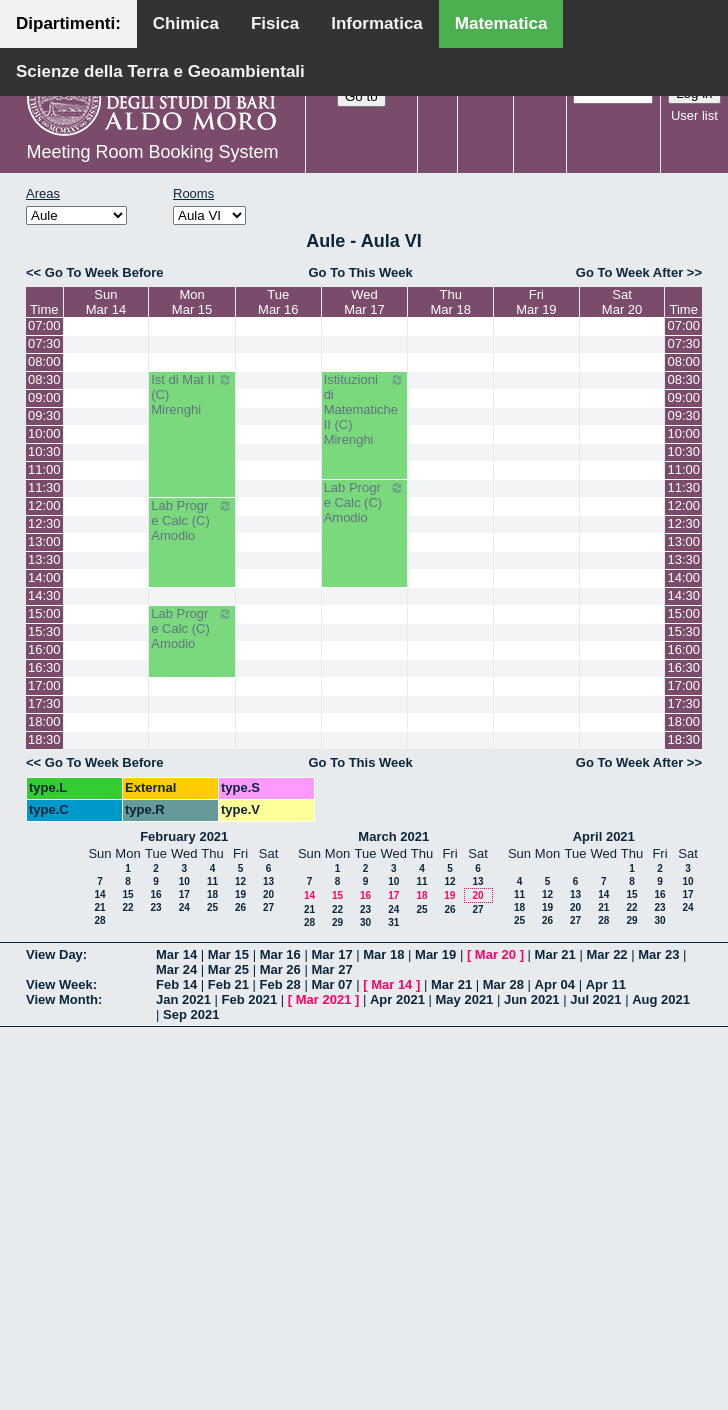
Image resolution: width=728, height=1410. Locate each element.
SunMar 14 (106, 302)
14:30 (44, 595)
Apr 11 (606, 984)
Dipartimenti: (68, 23)
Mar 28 (503, 984)
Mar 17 (331, 954)
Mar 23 (658, 954)
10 (184, 881)
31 (393, 922)
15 (127, 894)
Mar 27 (331, 969)
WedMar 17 (364, 302)
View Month (62, 999)
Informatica (377, 23)
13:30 (44, 559)
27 (268, 907)
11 (212, 881)
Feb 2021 (250, 999)
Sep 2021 (191, 1014)
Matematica (501, 23)
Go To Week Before (104, 272)
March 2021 (393, 836)
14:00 (44, 577)
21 (99, 907)
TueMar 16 (278, 302)
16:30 (44, 667)
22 (127, 907)
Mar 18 (383, 954)
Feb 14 (176, 984)
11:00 (44, 469)
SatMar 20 (622, 302)
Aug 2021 (661, 999)
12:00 (44, 505)
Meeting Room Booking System (152, 152)
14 (99, 894)
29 (337, 922)
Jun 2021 (532, 999)
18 (212, 894)
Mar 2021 (324, 999)
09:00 (44, 397)
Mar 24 (176, 969)
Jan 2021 (183, 999)
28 (99, 920)
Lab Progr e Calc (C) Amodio (365, 502)
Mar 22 (606, 954)
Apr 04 (555, 984)
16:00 (44, 649)
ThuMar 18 (450, 302)
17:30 (44, 703)
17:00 (44, 685)
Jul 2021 (595, 999)
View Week (59, 984)
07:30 (44, 343)
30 (365, 922)
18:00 (44, 721)
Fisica (275, 23)
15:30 (44, 631)
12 (240, 881)
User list (694, 115)
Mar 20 (495, 954)
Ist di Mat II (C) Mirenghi (192, 394)
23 (155, 907)
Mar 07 (331, 984)
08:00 (44, 361)
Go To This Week (360, 272)
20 (268, 894)
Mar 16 (280, 954)
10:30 (44, 451)
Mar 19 (435, 954)
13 (268, 881)
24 (184, 907)
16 (155, 894)
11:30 (44, 487)
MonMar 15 (192, 302)
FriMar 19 (536, 302)
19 (240, 894)
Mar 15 (228, 954)
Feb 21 (228, 984)
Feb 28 (280, 984)
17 (184, 894)
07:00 (44, 325)
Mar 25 (228, 969)
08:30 (44, 379)
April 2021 (604, 836)
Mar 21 (555, 954)
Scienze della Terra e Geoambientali (160, 71)
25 (212, 907)
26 (240, 907)
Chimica (186, 23)
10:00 (44, 433)
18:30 (44, 739)
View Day (54, 954)
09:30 (44, 415)
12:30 (44, 523)
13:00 (44, 541)
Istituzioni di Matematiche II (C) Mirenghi (365, 409)
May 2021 (465, 999)
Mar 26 (280, 969)
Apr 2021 (397, 999)
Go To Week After (629, 272)
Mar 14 (176, 954)
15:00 (44, 613)
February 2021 (184, 836)
